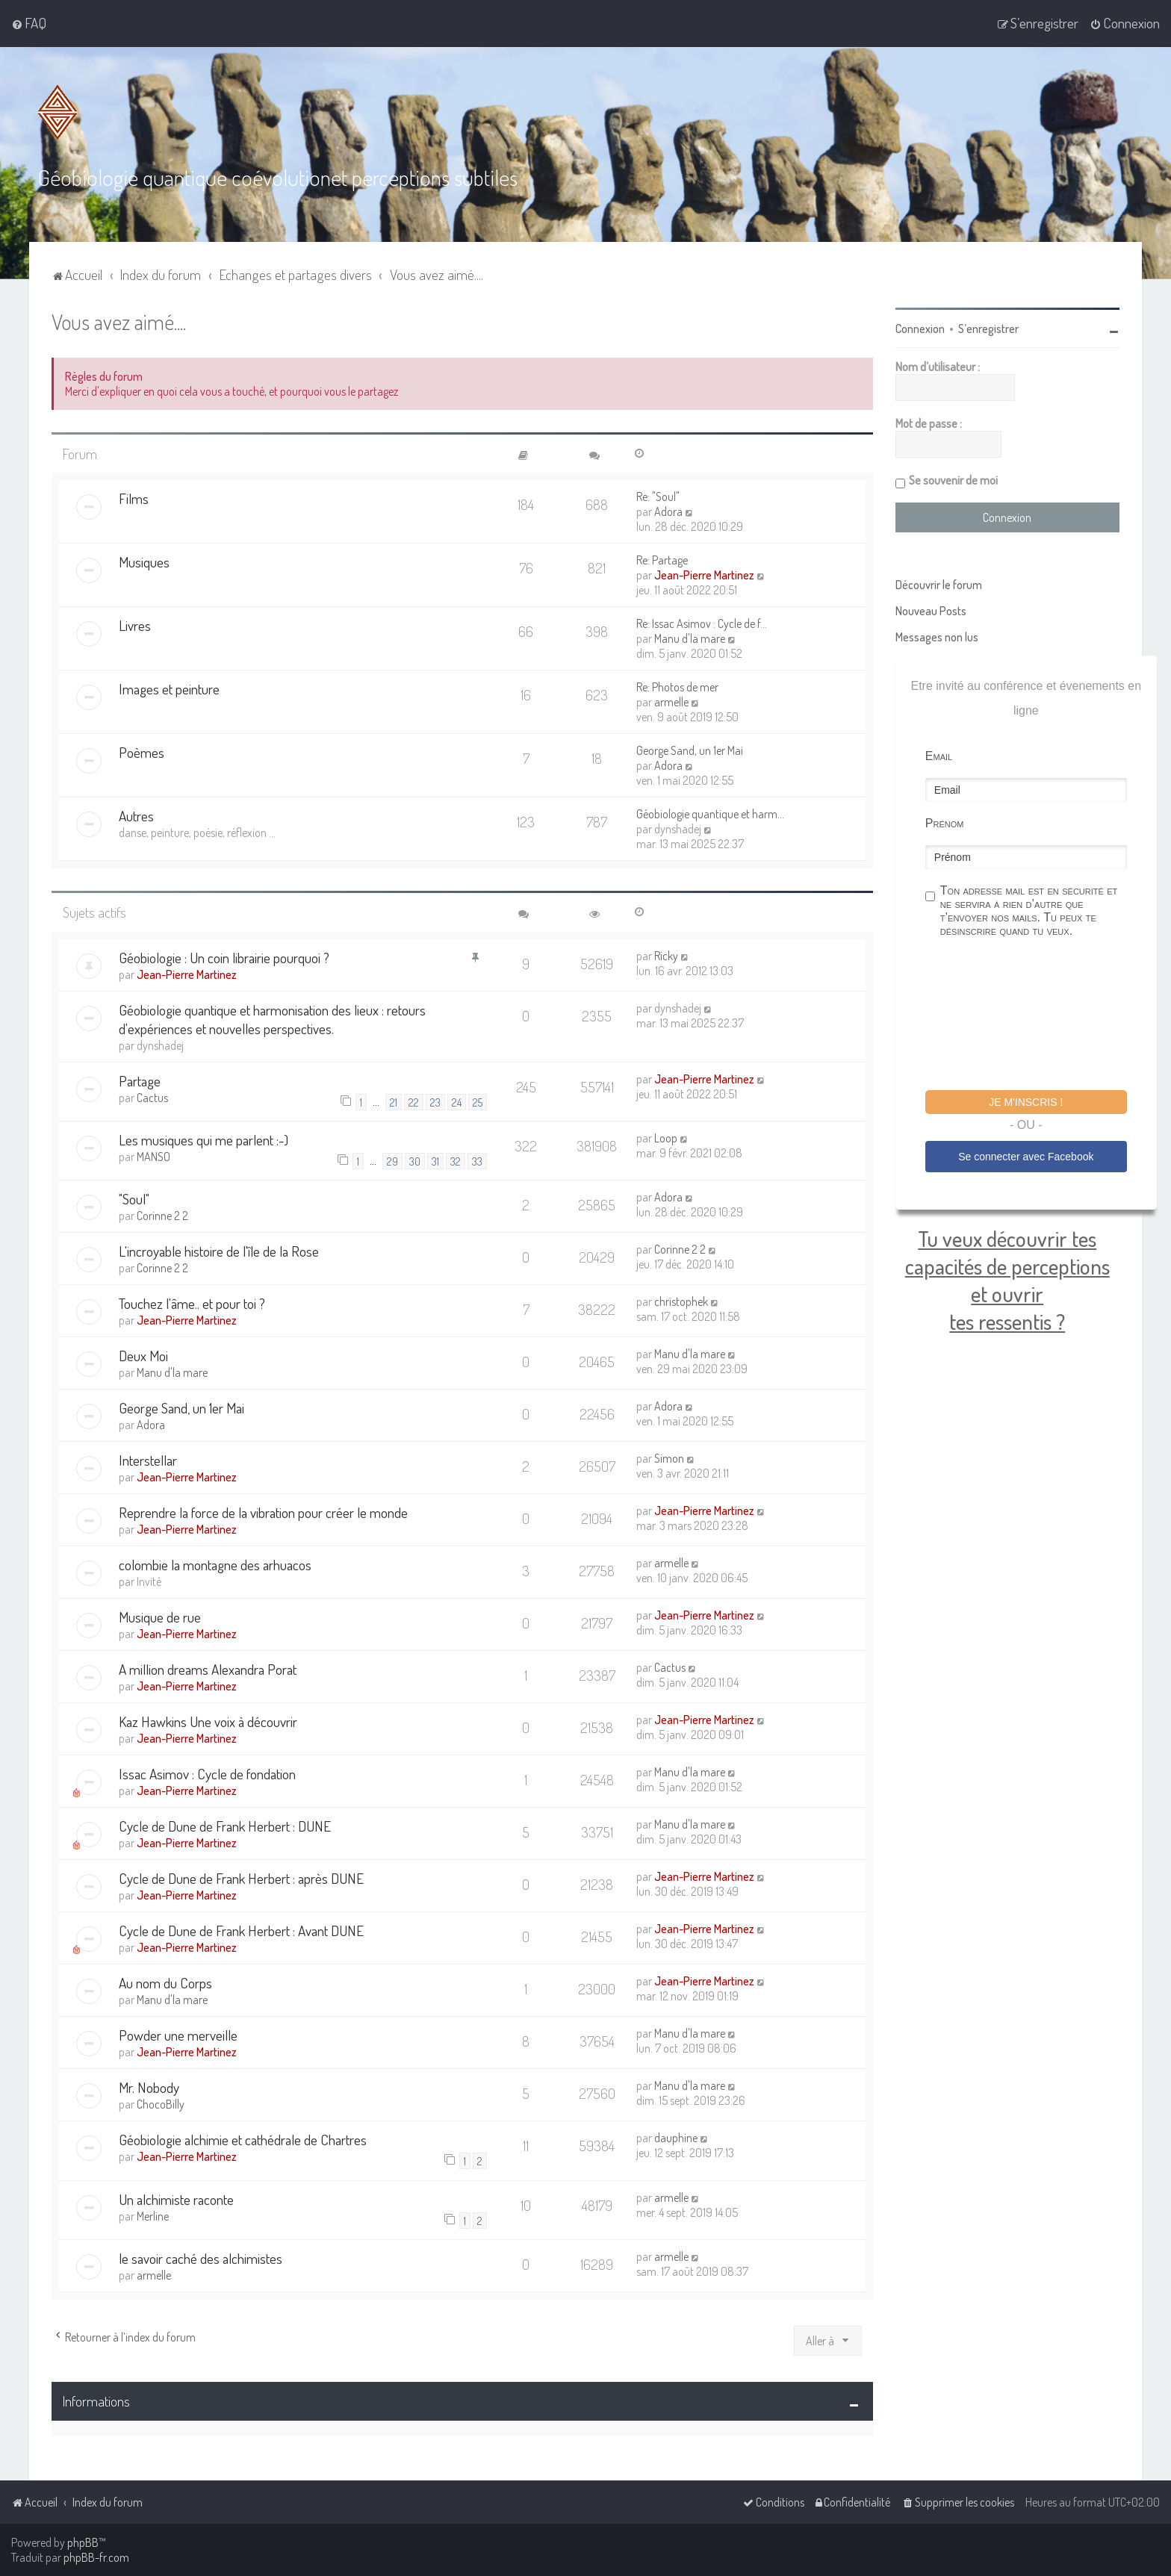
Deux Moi (143, 1355)
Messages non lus (936, 636)
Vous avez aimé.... (119, 321)
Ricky (666, 955)
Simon (669, 1458)
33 (477, 1161)
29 (392, 1161)
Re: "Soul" (658, 496)
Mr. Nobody (149, 2087)
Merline (153, 2216)
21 (393, 1102)
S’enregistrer (988, 328)
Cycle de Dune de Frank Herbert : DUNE (225, 1826)
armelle (671, 701)
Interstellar (148, 1460)
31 (435, 1161)
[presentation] (1038, 1016)
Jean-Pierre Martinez (704, 574)
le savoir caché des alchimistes (200, 2258)
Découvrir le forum (938, 584)
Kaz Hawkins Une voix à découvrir (208, 1721)
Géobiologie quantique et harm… (710, 813)
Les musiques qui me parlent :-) (203, 1139)
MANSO (153, 1156)
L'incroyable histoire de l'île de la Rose (219, 1251)
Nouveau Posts (930, 610)
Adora (668, 511)
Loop (665, 1137)
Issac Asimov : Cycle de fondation (207, 1773)
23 (435, 1102)
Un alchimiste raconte (176, 2199)
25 (477, 1102)
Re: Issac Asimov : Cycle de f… (701, 623)
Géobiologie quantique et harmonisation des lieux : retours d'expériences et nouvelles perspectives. (272, 1019)
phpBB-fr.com (96, 2557)
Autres (136, 815)
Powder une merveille (178, 2035)
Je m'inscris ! (1026, 1102)
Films (134, 498)
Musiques (144, 562)
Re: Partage (662, 560)
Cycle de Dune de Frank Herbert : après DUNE (241, 1878)
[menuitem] (28, 23)
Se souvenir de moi (953, 480)
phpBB (83, 2542)
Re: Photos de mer (677, 686)
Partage (140, 1080)
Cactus (152, 1097)
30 (414, 1161)
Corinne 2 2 (162, 1215)
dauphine (676, 2137)
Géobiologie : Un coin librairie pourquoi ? (224, 957)
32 (455, 1161)
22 (414, 1102)
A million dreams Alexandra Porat (207, 1669)
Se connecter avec (1025, 1157)
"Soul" (134, 1198)
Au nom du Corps (165, 1982)
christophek (681, 1301)
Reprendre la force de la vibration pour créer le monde (263, 1512)
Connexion (920, 328)
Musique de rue (160, 1617)
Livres (135, 625)
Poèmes (141, 752)
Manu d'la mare (689, 638)
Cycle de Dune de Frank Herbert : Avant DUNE (241, 1930)
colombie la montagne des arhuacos (215, 1564)
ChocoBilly (160, 2104)
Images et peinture (169, 688)
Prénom (944, 823)
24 (457, 1102)
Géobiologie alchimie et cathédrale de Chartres (243, 2139)
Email (938, 756)
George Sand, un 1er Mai (689, 750)
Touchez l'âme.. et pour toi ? (192, 1303)
